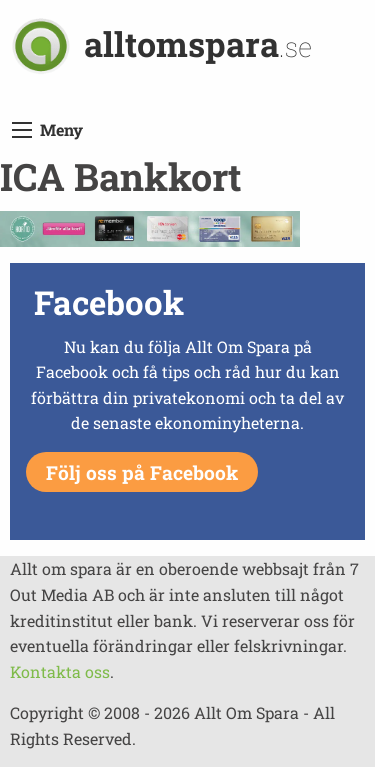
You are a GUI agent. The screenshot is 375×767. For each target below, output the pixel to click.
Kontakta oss (60, 671)
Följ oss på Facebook (142, 472)
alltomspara (198, 43)
